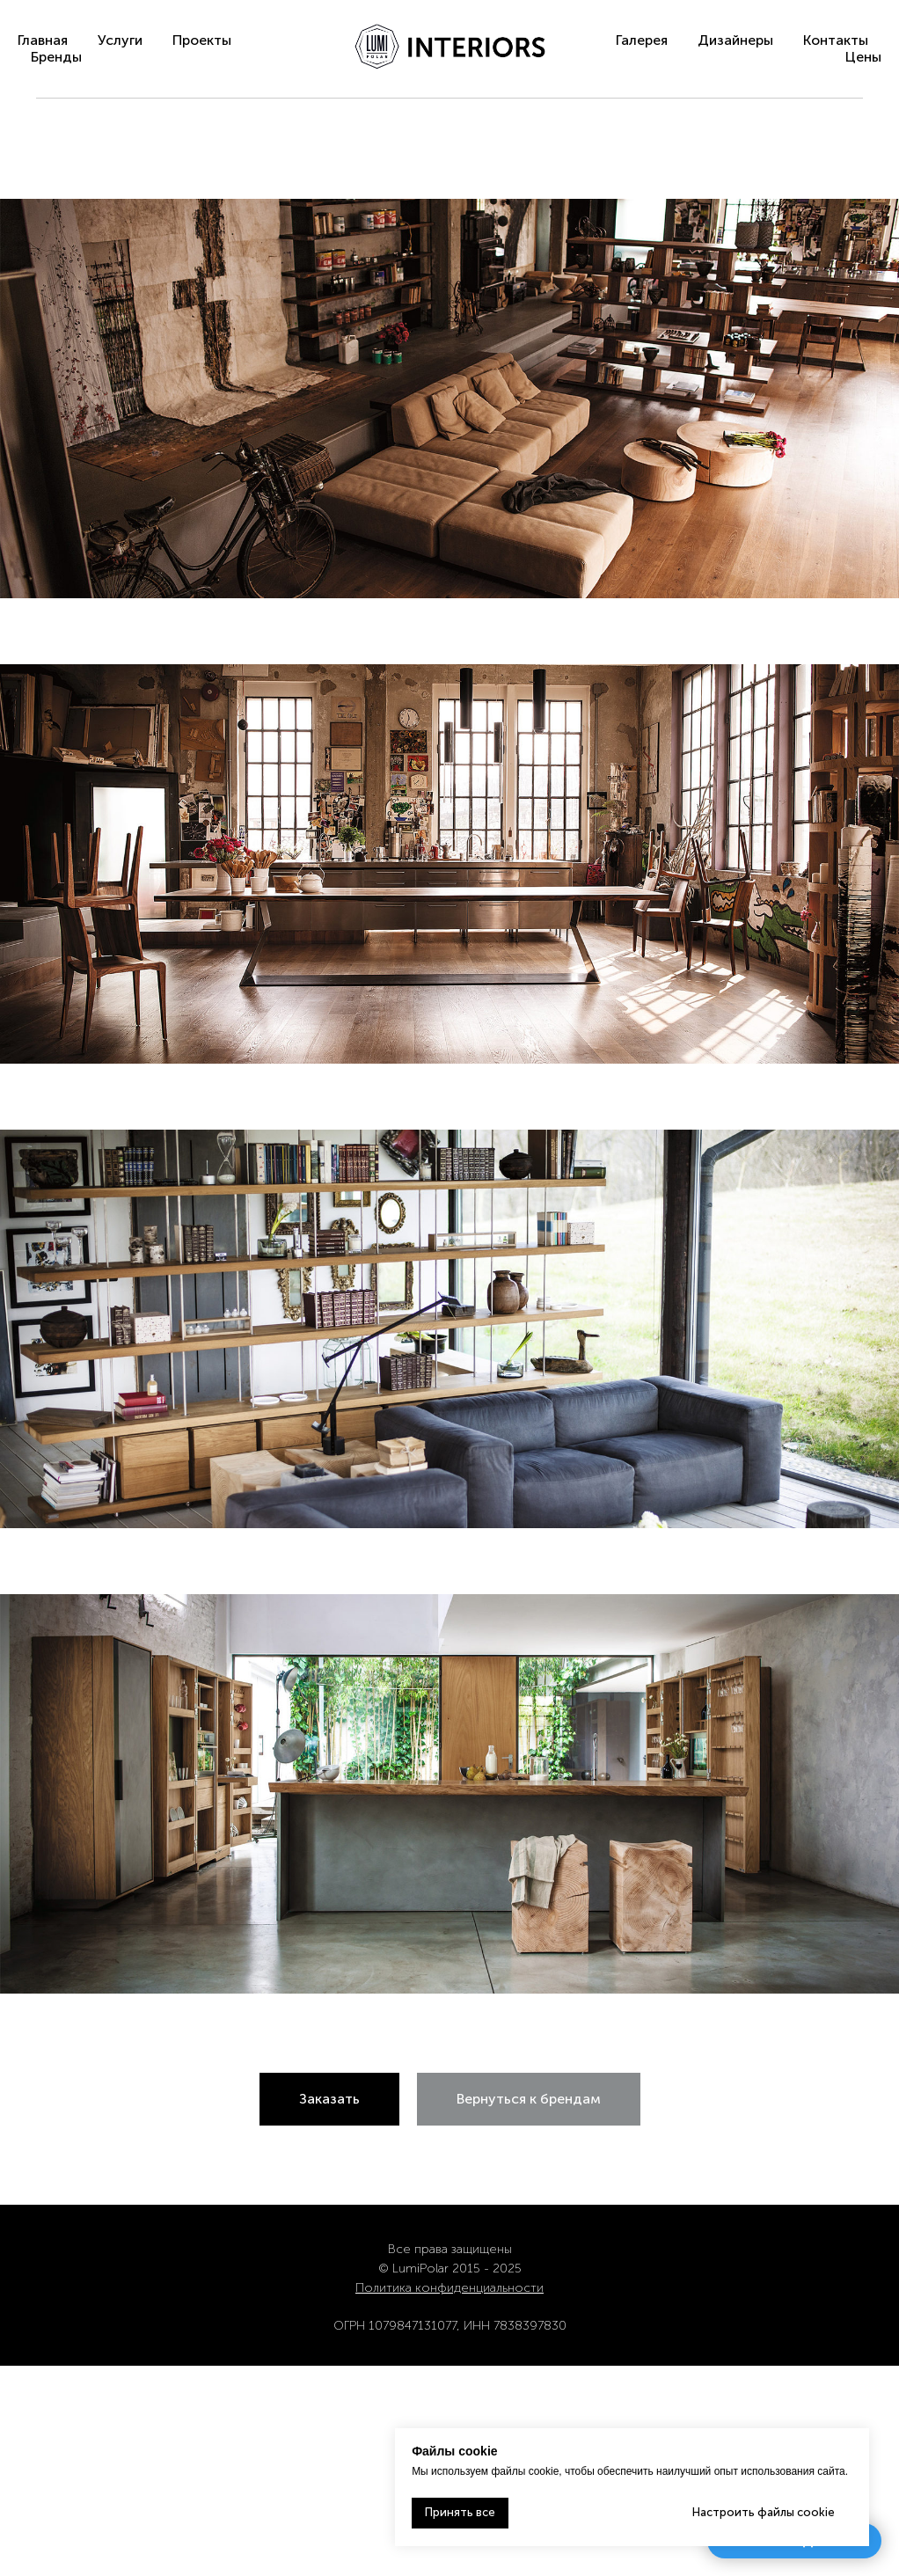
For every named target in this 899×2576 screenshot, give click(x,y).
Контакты (835, 40)
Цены (863, 56)
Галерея (642, 40)
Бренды (56, 56)
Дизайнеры (735, 40)
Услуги (120, 40)
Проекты (201, 40)
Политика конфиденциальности (449, 2287)
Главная (43, 40)
